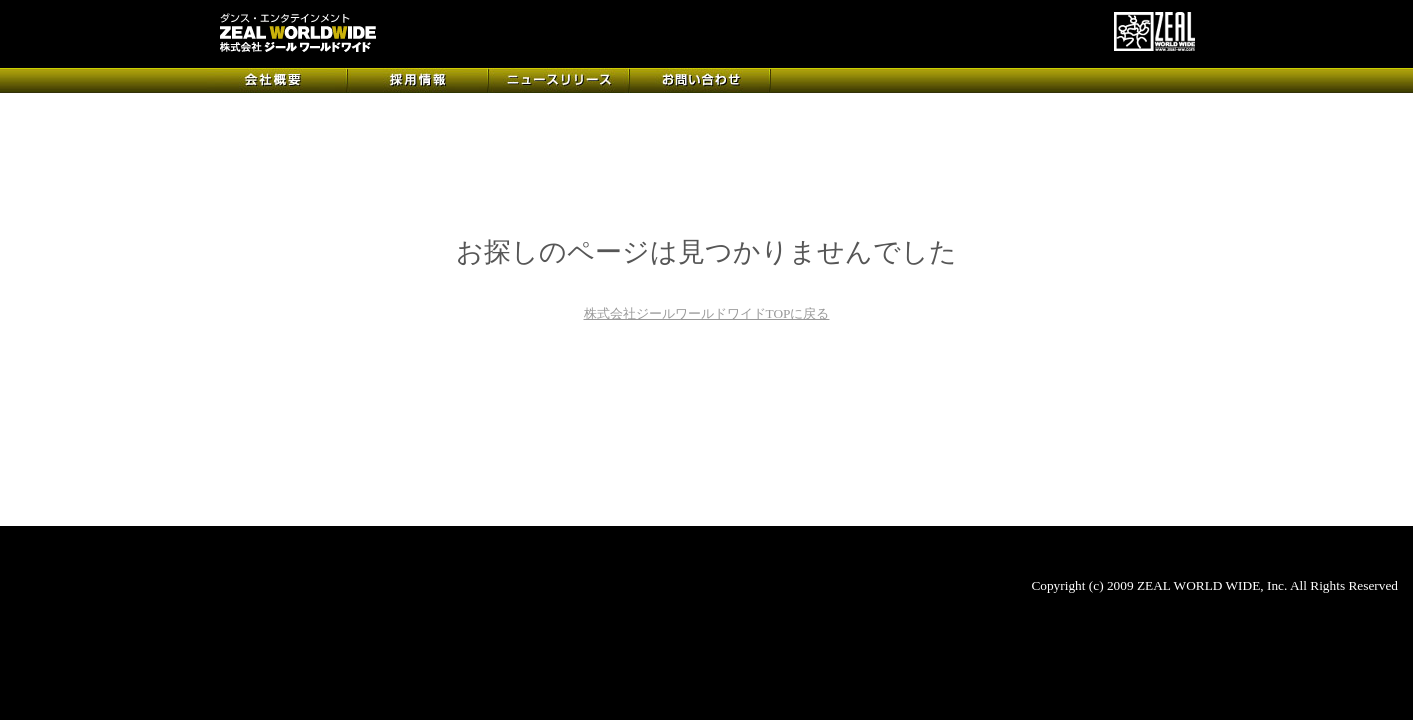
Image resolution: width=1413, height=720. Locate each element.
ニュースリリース (559, 80)
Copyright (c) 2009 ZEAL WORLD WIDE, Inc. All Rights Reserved (1214, 585)
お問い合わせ (700, 80)
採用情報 (418, 80)
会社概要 (277, 80)
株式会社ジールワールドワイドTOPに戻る (707, 313)
